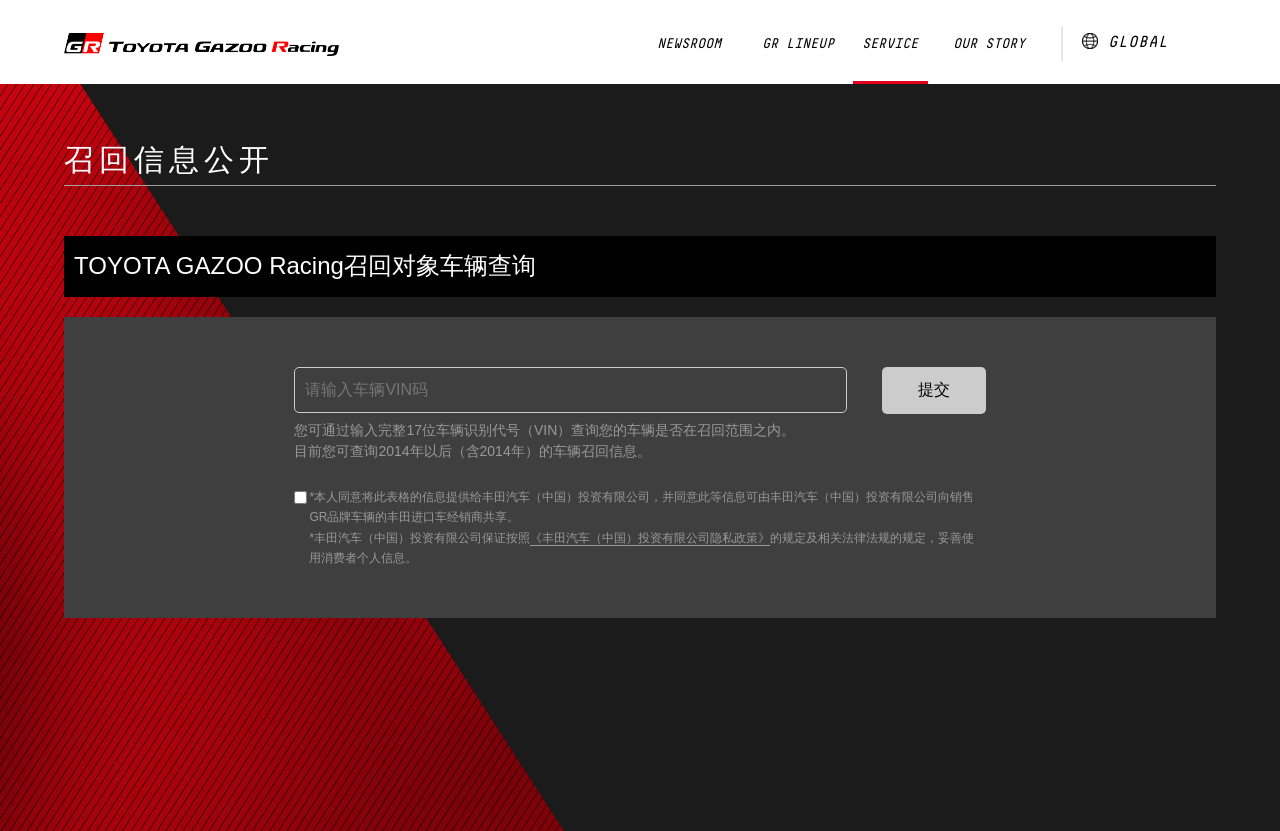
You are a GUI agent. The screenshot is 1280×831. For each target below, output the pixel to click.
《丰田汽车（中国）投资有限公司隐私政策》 (650, 538)
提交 (934, 389)
